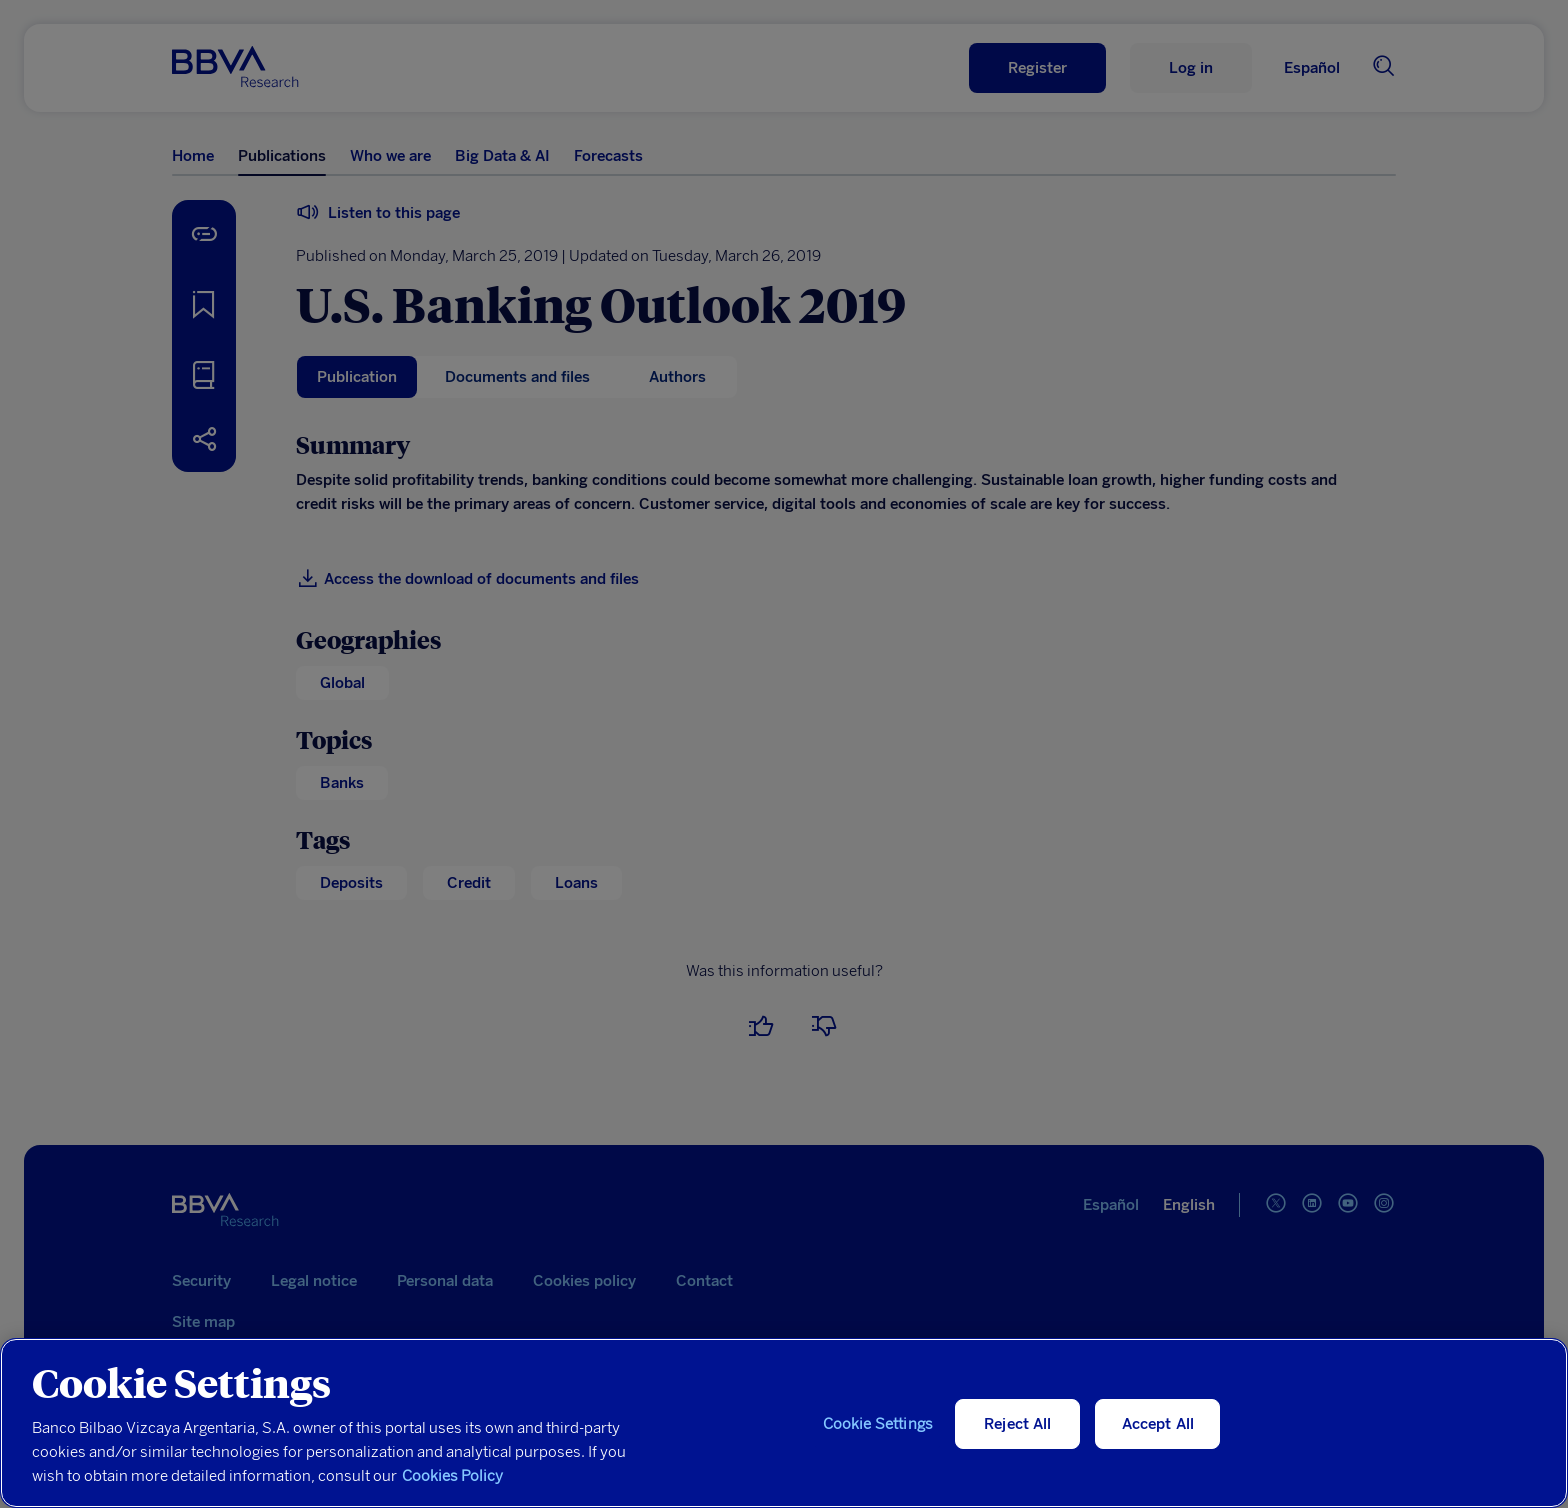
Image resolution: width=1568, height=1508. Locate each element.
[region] (784, 1423)
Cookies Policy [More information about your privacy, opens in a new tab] (452, 1476)
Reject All (1018, 1424)
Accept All (1158, 1424)
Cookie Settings (878, 1424)
